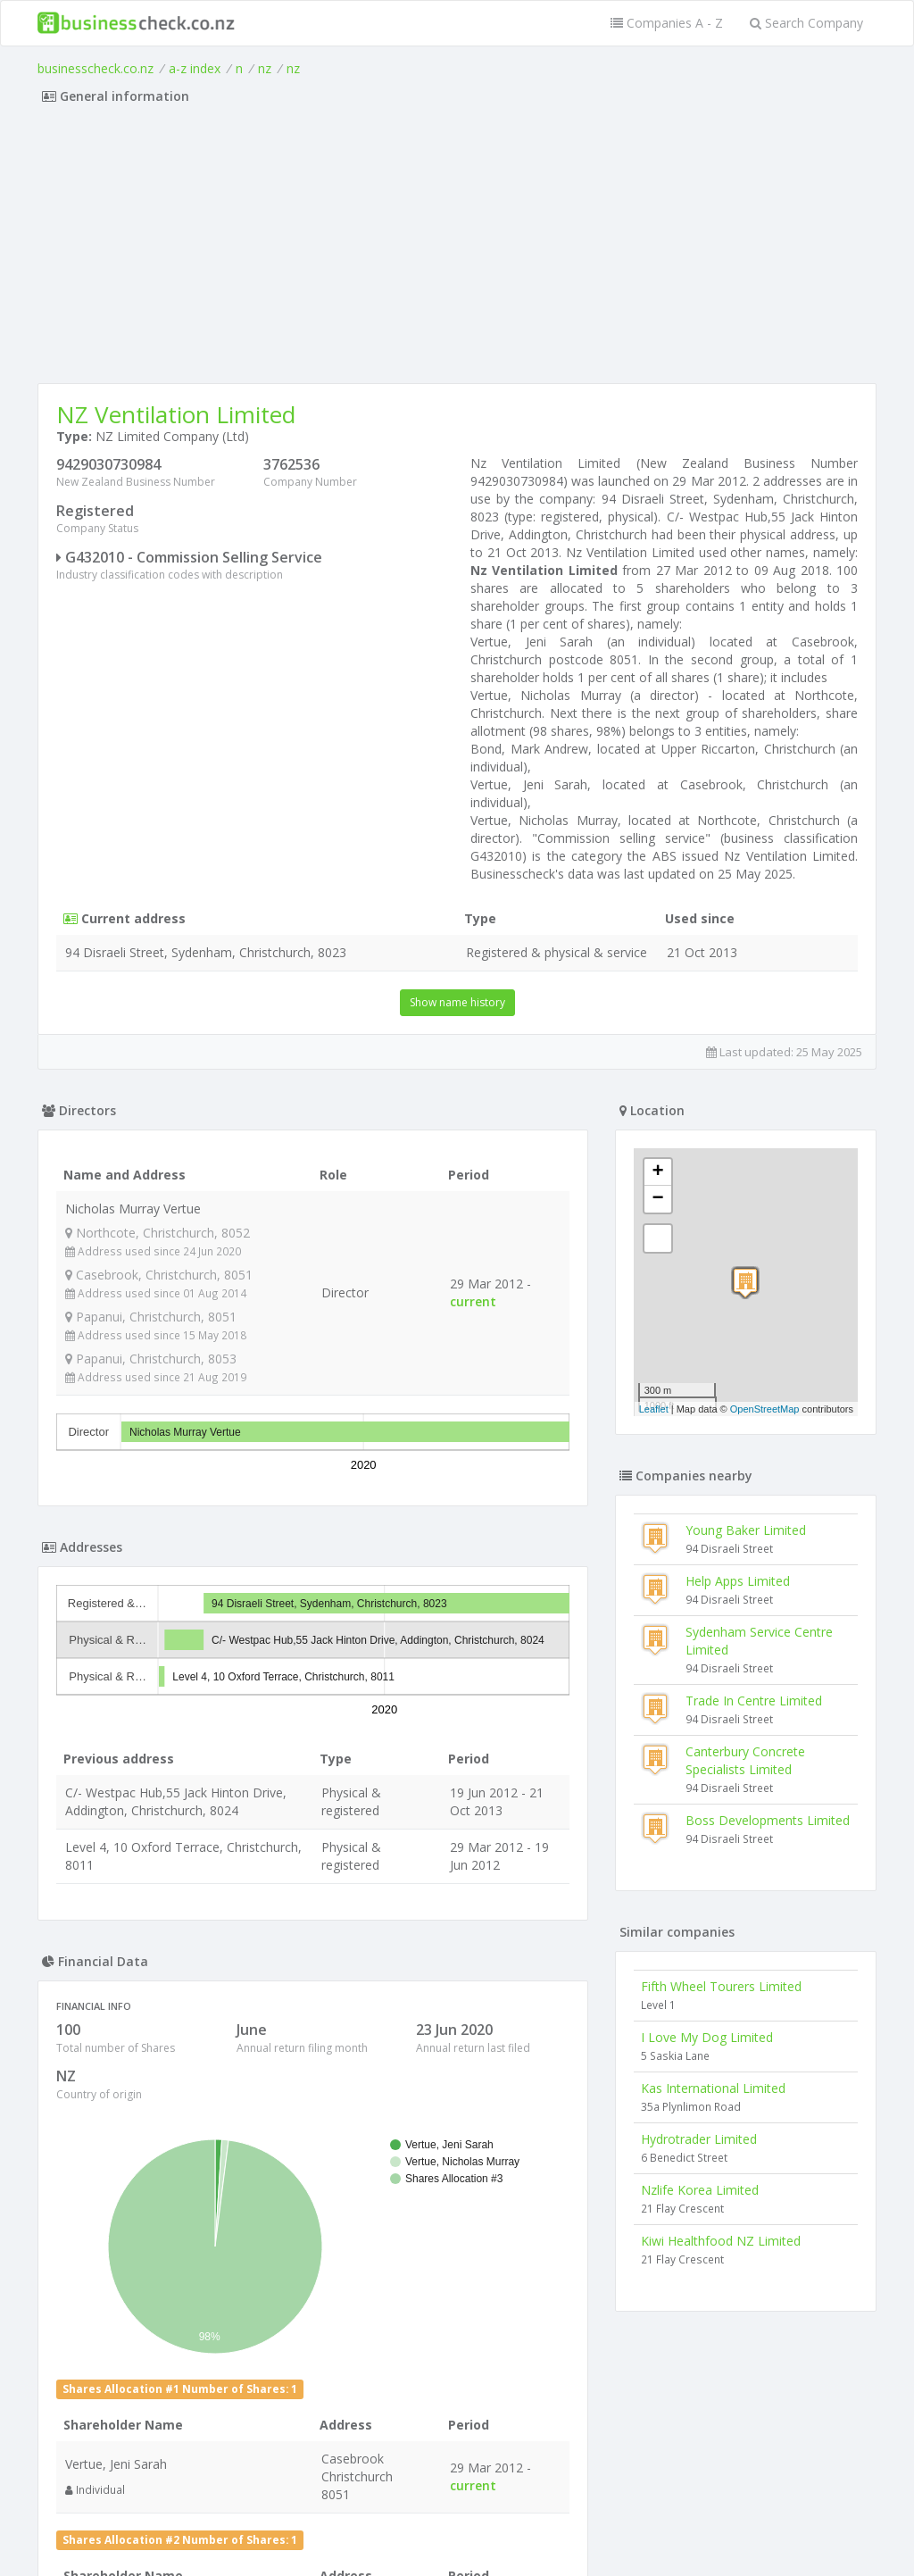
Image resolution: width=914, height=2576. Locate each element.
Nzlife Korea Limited (700, 2189)
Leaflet (654, 1409)
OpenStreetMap (765, 1409)
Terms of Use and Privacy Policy (457, 2527)
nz (264, 68)
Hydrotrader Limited (699, 2138)
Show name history (457, 1002)
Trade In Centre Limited (754, 1700)
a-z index (194, 68)
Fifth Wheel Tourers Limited (721, 1986)
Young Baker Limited (746, 1529)
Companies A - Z (667, 22)
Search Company (806, 22)
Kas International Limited (713, 2088)
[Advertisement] (457, 249)
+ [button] (658, 1172)
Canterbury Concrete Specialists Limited (745, 1760)
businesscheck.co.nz (95, 68)
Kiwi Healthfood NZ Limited (721, 2240)
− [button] (658, 1199)
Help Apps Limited (738, 1580)
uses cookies (356, 2540)
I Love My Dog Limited (707, 2037)
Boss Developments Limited (768, 1820)
